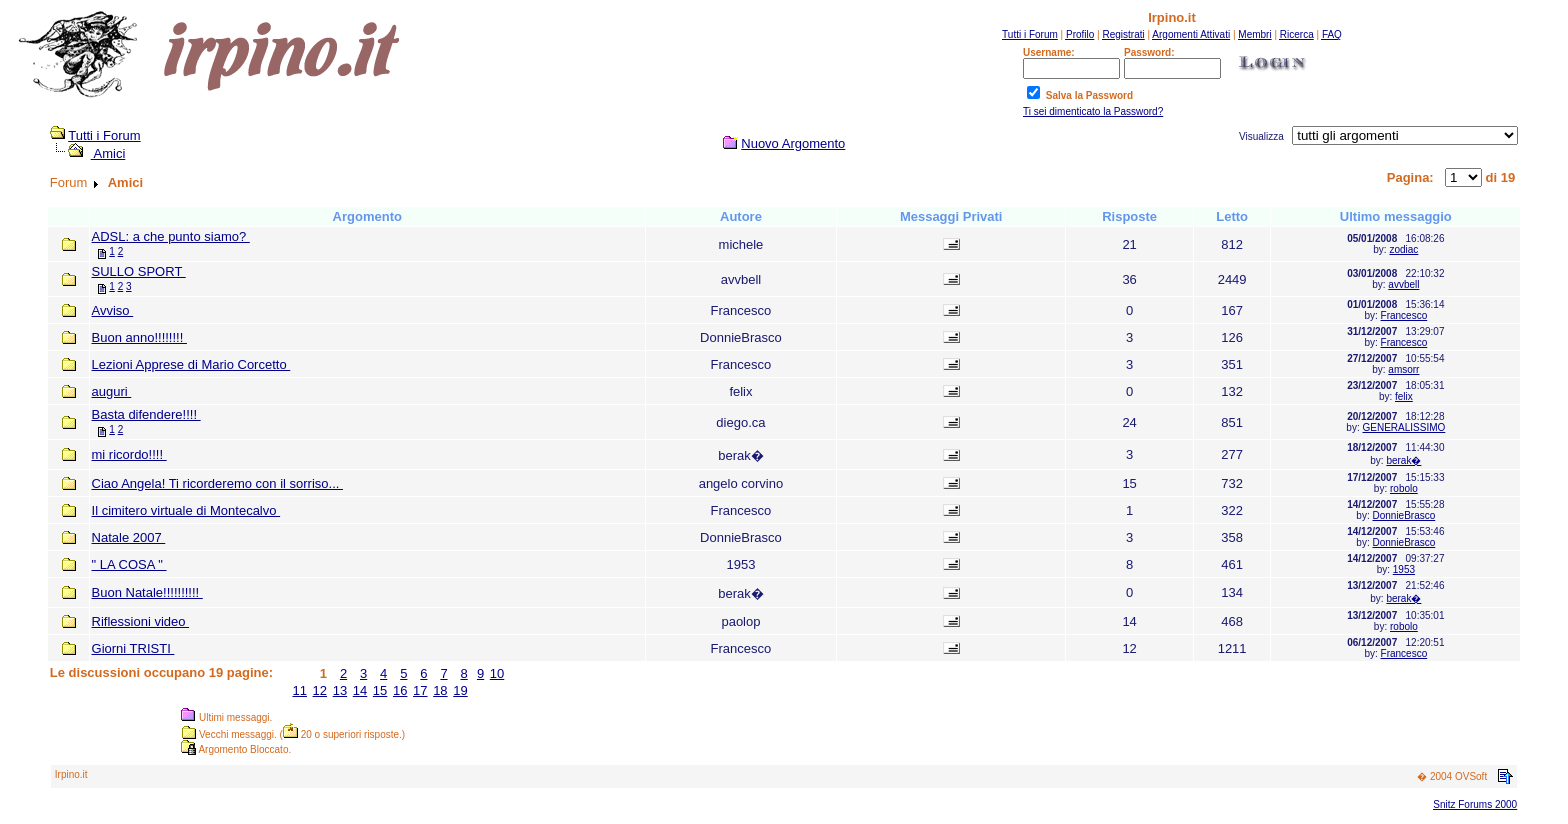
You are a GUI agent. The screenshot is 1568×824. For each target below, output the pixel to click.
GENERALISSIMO (1403, 427)
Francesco (1404, 315)
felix (1404, 396)
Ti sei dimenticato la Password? (1093, 111)
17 (420, 690)
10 (497, 673)
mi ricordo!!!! (129, 454)
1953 (1404, 569)
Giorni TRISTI (133, 648)
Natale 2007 (129, 537)
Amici (108, 153)
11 (299, 690)
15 (380, 690)
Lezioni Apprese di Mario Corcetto (191, 364)
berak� (1403, 460)
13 (340, 690)
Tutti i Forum (104, 135)
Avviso (113, 310)
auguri (112, 391)
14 (360, 690)
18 (440, 690)
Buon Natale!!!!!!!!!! (147, 592)
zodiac (1403, 249)
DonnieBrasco (1403, 515)
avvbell (1403, 284)
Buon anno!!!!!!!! (139, 337)
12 (320, 690)
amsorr (1403, 369)
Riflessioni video (141, 621)
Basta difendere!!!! (146, 414)
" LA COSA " (129, 564)
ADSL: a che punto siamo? (171, 236)
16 (400, 690)
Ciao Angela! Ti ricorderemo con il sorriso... (217, 483)
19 (460, 690)
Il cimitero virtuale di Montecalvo (186, 510)
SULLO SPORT (139, 271)
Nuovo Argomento (793, 143)
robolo (1404, 488)
